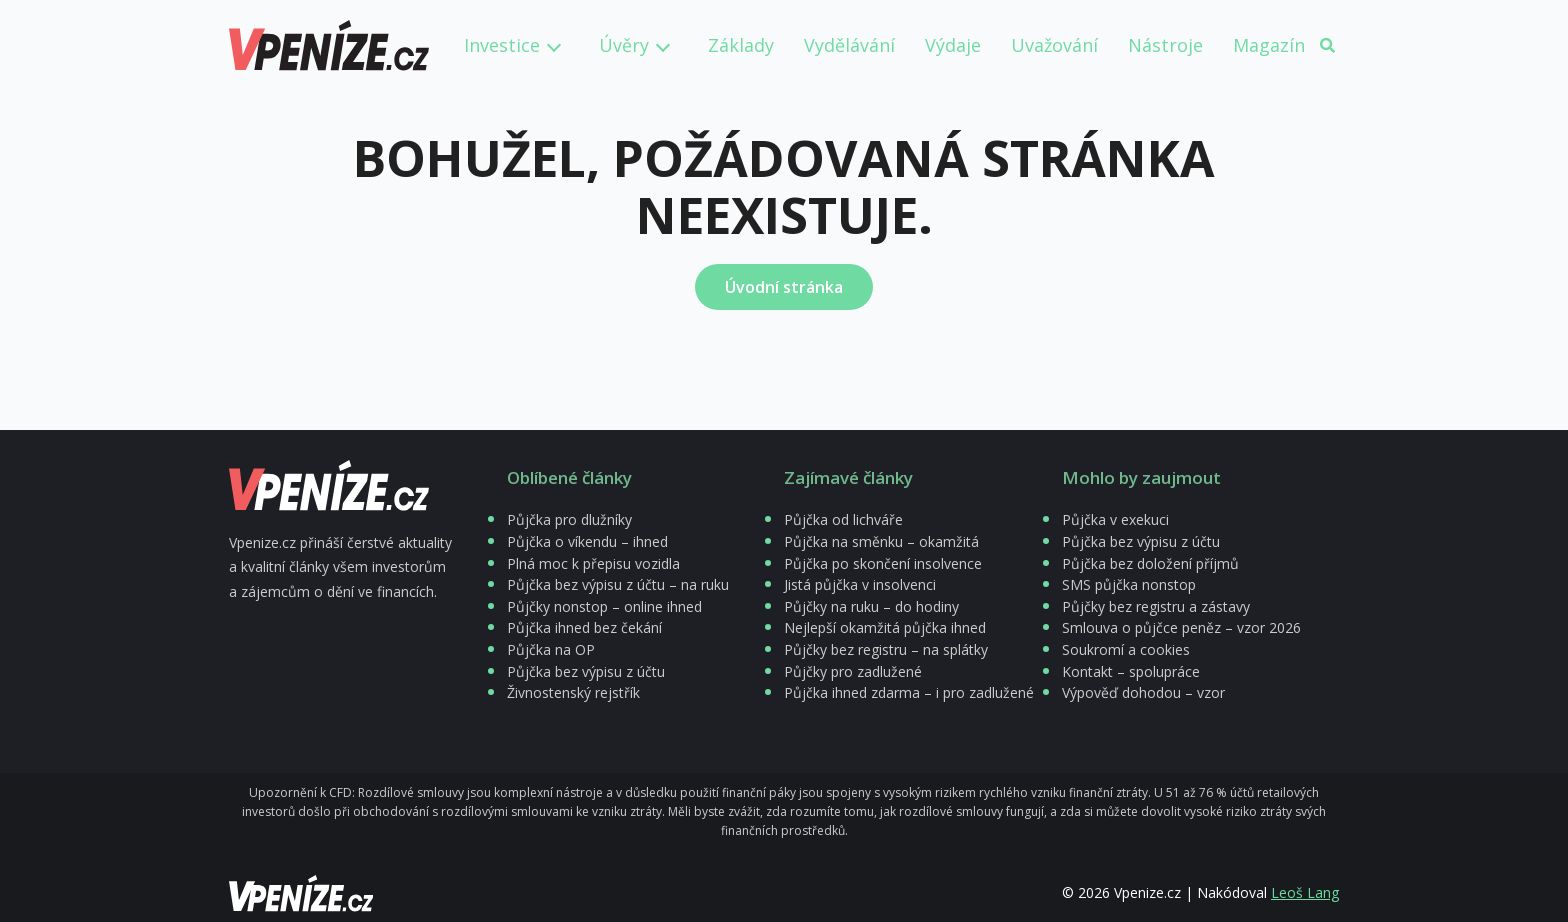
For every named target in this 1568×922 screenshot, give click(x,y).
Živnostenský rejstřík (573, 692)
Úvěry (624, 45)
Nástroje (1165, 45)
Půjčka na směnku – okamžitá (881, 541)
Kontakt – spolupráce (1131, 671)
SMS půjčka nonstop (1129, 584)
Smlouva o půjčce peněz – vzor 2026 (1181, 627)
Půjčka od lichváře (843, 519)
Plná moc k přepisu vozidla (593, 563)
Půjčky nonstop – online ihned (604, 606)
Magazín (1269, 45)
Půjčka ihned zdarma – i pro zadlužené (909, 692)
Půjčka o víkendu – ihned (587, 541)
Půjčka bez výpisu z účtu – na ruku (618, 584)
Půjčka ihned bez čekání (584, 627)
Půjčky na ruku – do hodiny (871, 606)
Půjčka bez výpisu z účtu (586, 671)
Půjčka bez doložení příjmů (1150, 563)
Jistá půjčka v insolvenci (860, 584)
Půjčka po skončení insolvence (883, 563)
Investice (502, 45)
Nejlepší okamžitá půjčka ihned (885, 627)
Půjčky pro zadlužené (853, 671)
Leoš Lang (1305, 892)
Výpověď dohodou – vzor (1143, 692)
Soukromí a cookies (1126, 649)
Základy (741, 45)
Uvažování (1054, 45)
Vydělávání (849, 45)
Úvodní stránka (784, 287)
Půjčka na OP (551, 649)
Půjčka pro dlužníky (569, 519)
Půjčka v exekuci (1115, 519)
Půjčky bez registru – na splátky (886, 649)
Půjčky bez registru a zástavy (1156, 606)
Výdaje (953, 45)
